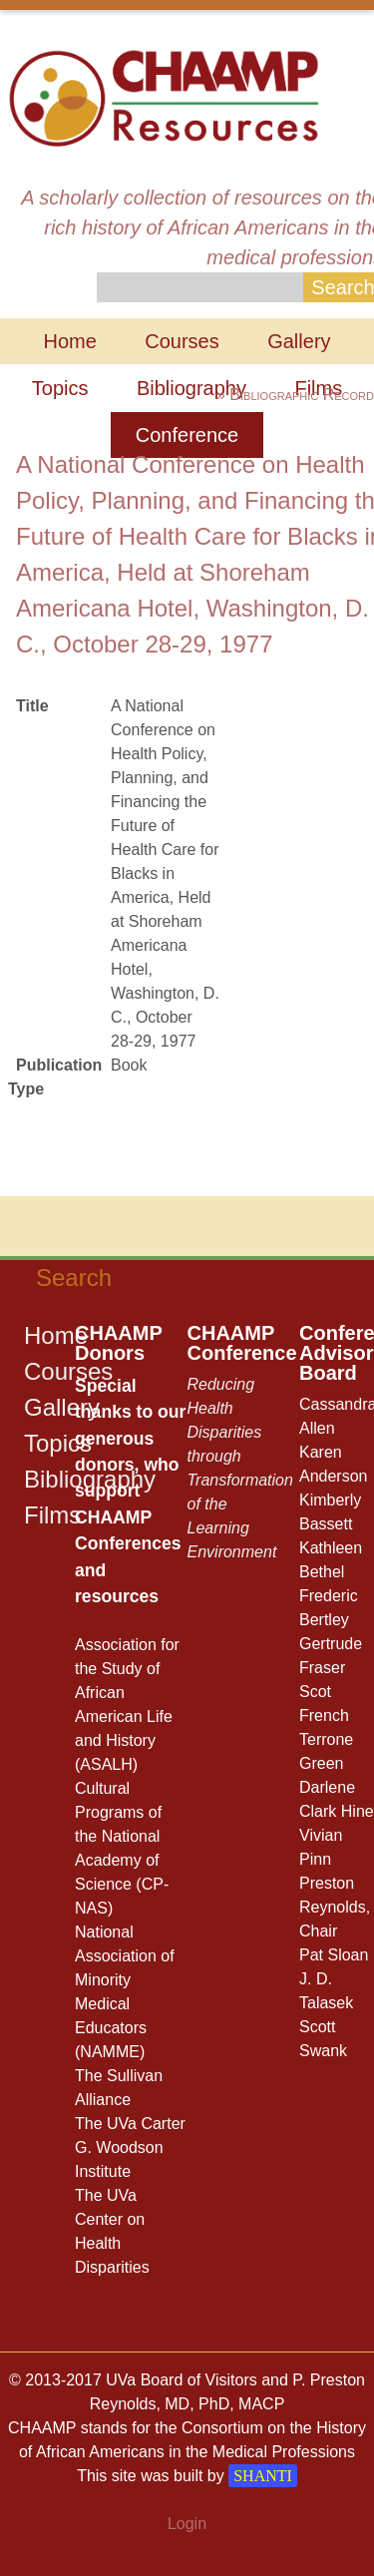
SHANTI (262, 2475)
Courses (181, 341)
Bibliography (191, 388)
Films (52, 1515)
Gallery (298, 341)
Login (187, 2523)
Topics (60, 388)
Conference (187, 435)
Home (69, 341)
